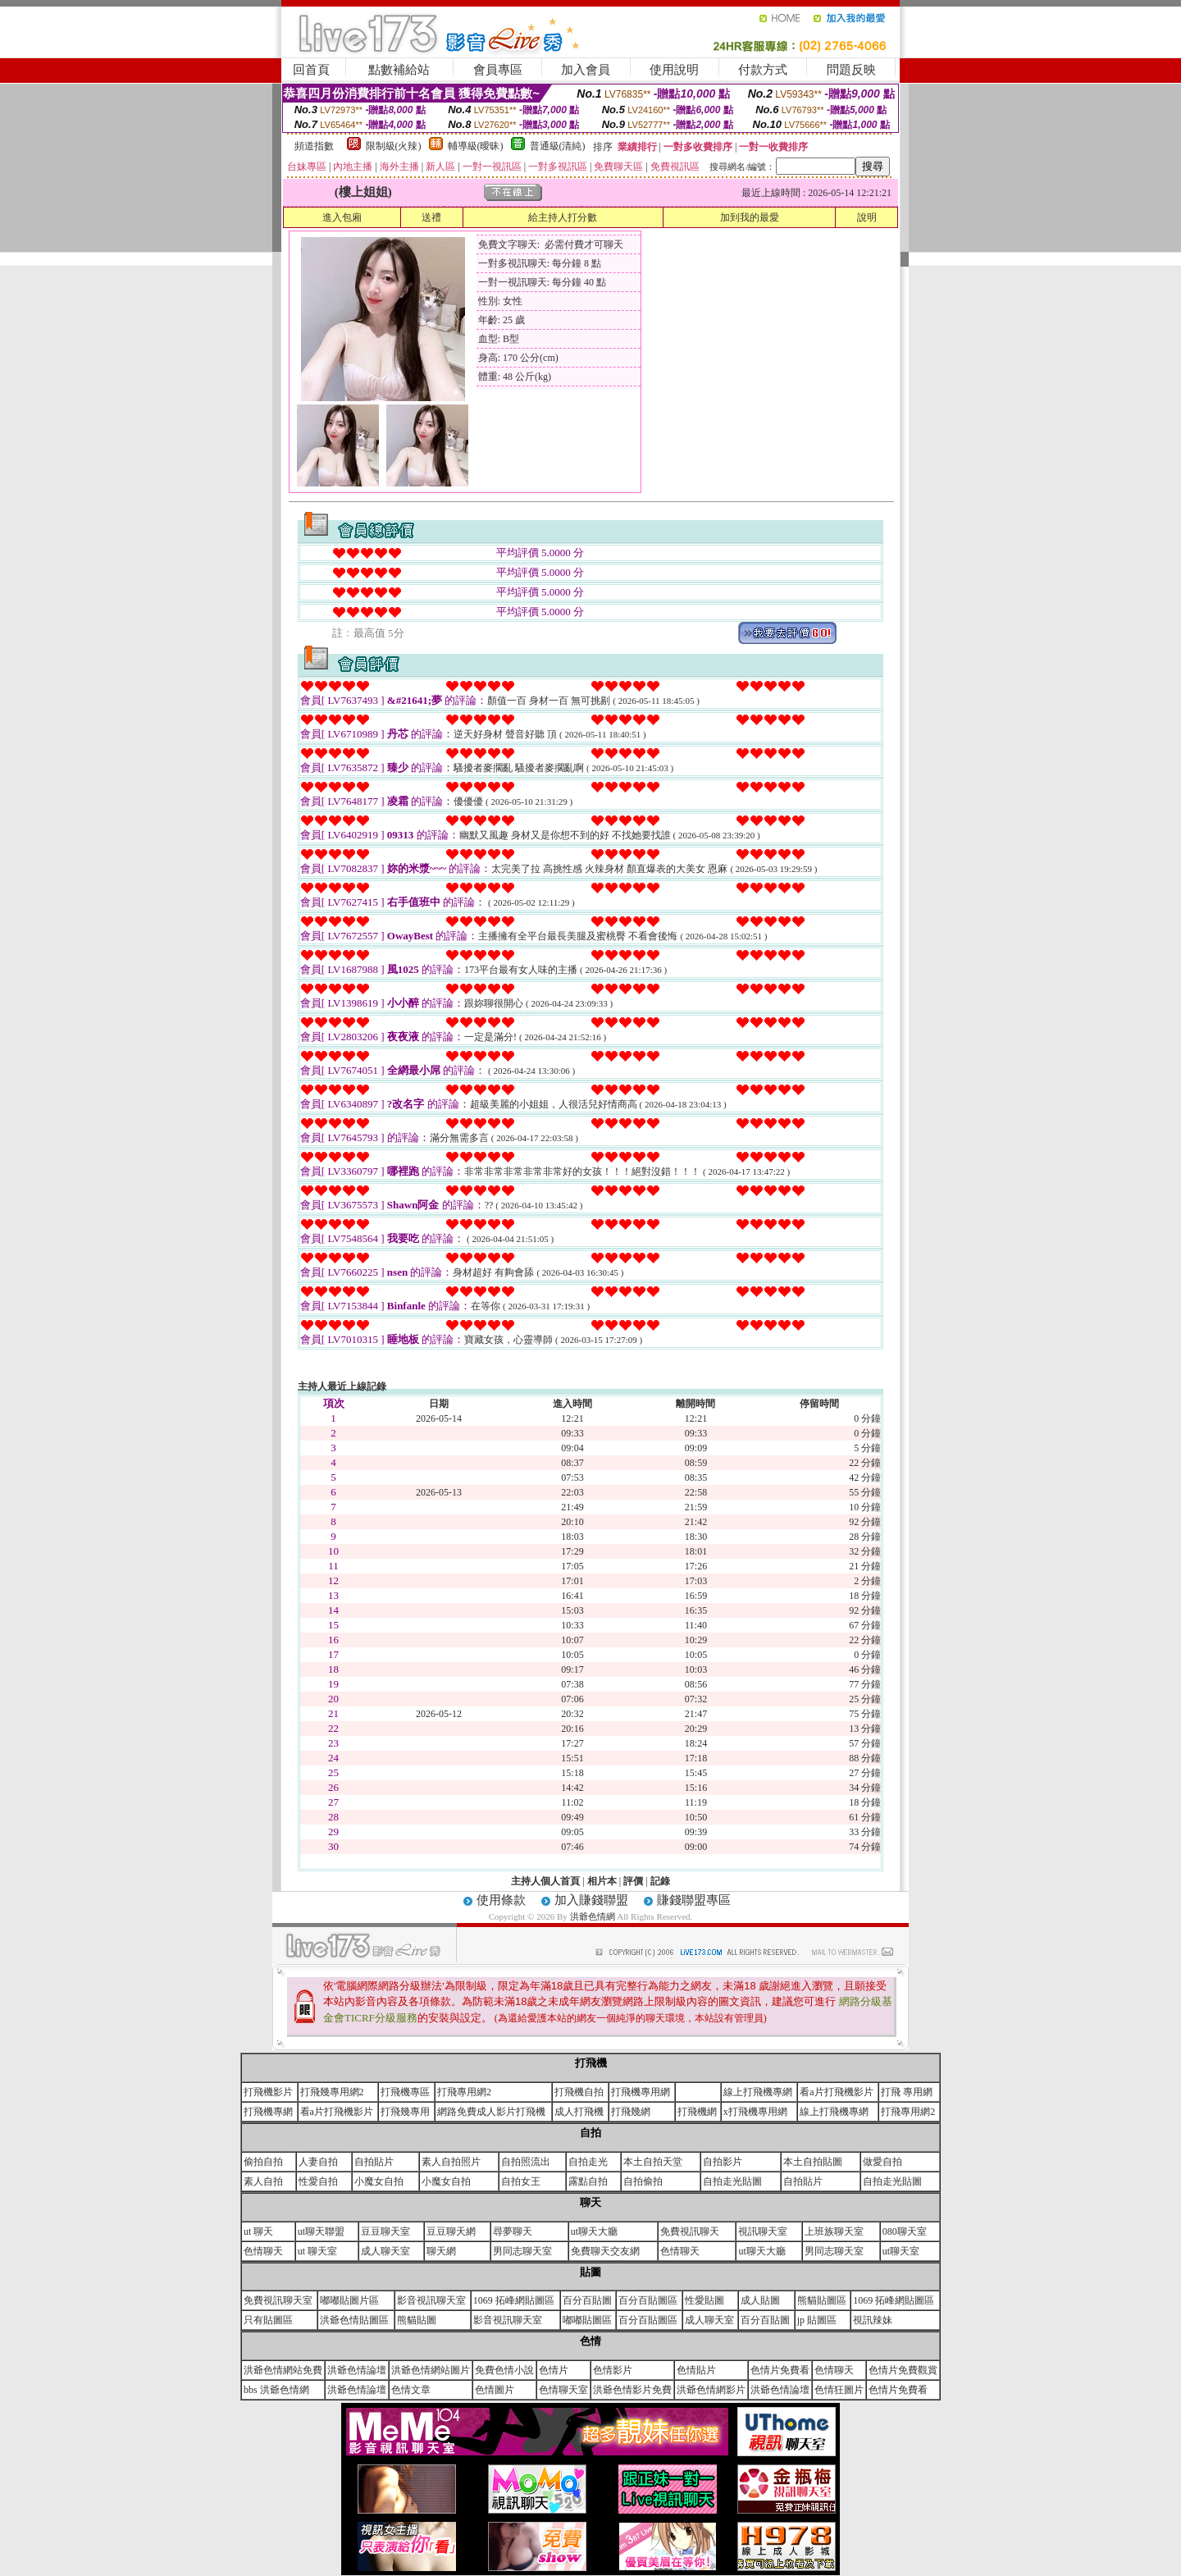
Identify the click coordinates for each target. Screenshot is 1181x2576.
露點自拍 (588, 2181)
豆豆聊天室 (385, 2231)
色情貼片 (696, 2370)
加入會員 (585, 69)
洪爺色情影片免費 (632, 2390)
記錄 (660, 1881)
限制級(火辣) (394, 146)
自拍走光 (588, 2161)
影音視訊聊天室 (431, 2300)
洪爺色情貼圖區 (354, 2320)
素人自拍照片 (451, 2161)
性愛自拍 (318, 2181)
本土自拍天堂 (652, 2161)
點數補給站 (399, 69)
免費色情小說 (504, 2370)
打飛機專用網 (640, 2092)
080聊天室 (904, 2231)
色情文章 (411, 2390)
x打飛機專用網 (755, 2111)
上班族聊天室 (834, 2231)
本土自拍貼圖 (812, 2161)
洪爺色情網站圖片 (430, 2370)
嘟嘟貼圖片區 (349, 2300)
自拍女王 (520, 2181)
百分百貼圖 (587, 2300)
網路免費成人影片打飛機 (491, 2111)
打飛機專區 (405, 2092)
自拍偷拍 (643, 2181)
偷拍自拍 (263, 2161)
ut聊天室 (900, 2251)
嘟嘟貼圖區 (587, 2320)
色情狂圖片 (839, 2390)
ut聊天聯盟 (321, 2231)
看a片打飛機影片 (836, 2092)
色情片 (553, 2370)
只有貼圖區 (268, 2320)
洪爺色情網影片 (711, 2390)
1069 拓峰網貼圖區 (513, 2300)
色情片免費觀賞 (903, 2370)
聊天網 (441, 2251)
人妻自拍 (318, 2161)
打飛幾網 (630, 2111)
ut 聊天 (258, 2231)
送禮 (431, 217)
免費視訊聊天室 (278, 2300)
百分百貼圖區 (647, 2300)
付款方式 (762, 69)
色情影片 (612, 2370)
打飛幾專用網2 (332, 2092)
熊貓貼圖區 (821, 2300)
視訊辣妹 (872, 2320)
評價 (633, 1881)
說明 (867, 217)
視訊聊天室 (762, 2231)
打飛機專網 (268, 2111)
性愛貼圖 (704, 2300)
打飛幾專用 (405, 2111)
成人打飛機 (579, 2111)
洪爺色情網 (594, 1916)
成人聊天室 (385, 2251)
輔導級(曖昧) (476, 146)
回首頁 (311, 69)
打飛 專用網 (906, 2092)
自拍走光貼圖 (732, 2181)
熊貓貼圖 (416, 2320)
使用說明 (674, 69)
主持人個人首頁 (545, 1881)
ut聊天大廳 (594, 2231)
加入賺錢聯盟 (591, 1900)
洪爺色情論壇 (356, 2370)
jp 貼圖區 (817, 2320)
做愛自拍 (882, 2161)
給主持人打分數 (562, 217)
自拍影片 (722, 2161)
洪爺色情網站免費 (283, 2370)
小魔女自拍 (379, 2181)
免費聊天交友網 (605, 2251)
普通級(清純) (558, 146)
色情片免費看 (779, 2370)
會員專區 (497, 69)
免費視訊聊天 (689, 2231)
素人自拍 (263, 2181)
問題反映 (851, 69)
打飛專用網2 (464, 2092)
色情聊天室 (563, 2390)
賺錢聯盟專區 (694, 1900)
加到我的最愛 (749, 217)
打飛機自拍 (579, 2092)
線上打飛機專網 (757, 2092)
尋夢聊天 (512, 2231)
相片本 (602, 1881)
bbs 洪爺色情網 (276, 2390)
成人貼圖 (760, 2300)
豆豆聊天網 (451, 2231)
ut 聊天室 (317, 2251)
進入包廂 (342, 217)
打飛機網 (697, 2111)
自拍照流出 (525, 2161)
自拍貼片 (374, 2161)
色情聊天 (263, 2251)
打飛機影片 (268, 2092)
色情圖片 (494, 2390)
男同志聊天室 (522, 2251)
